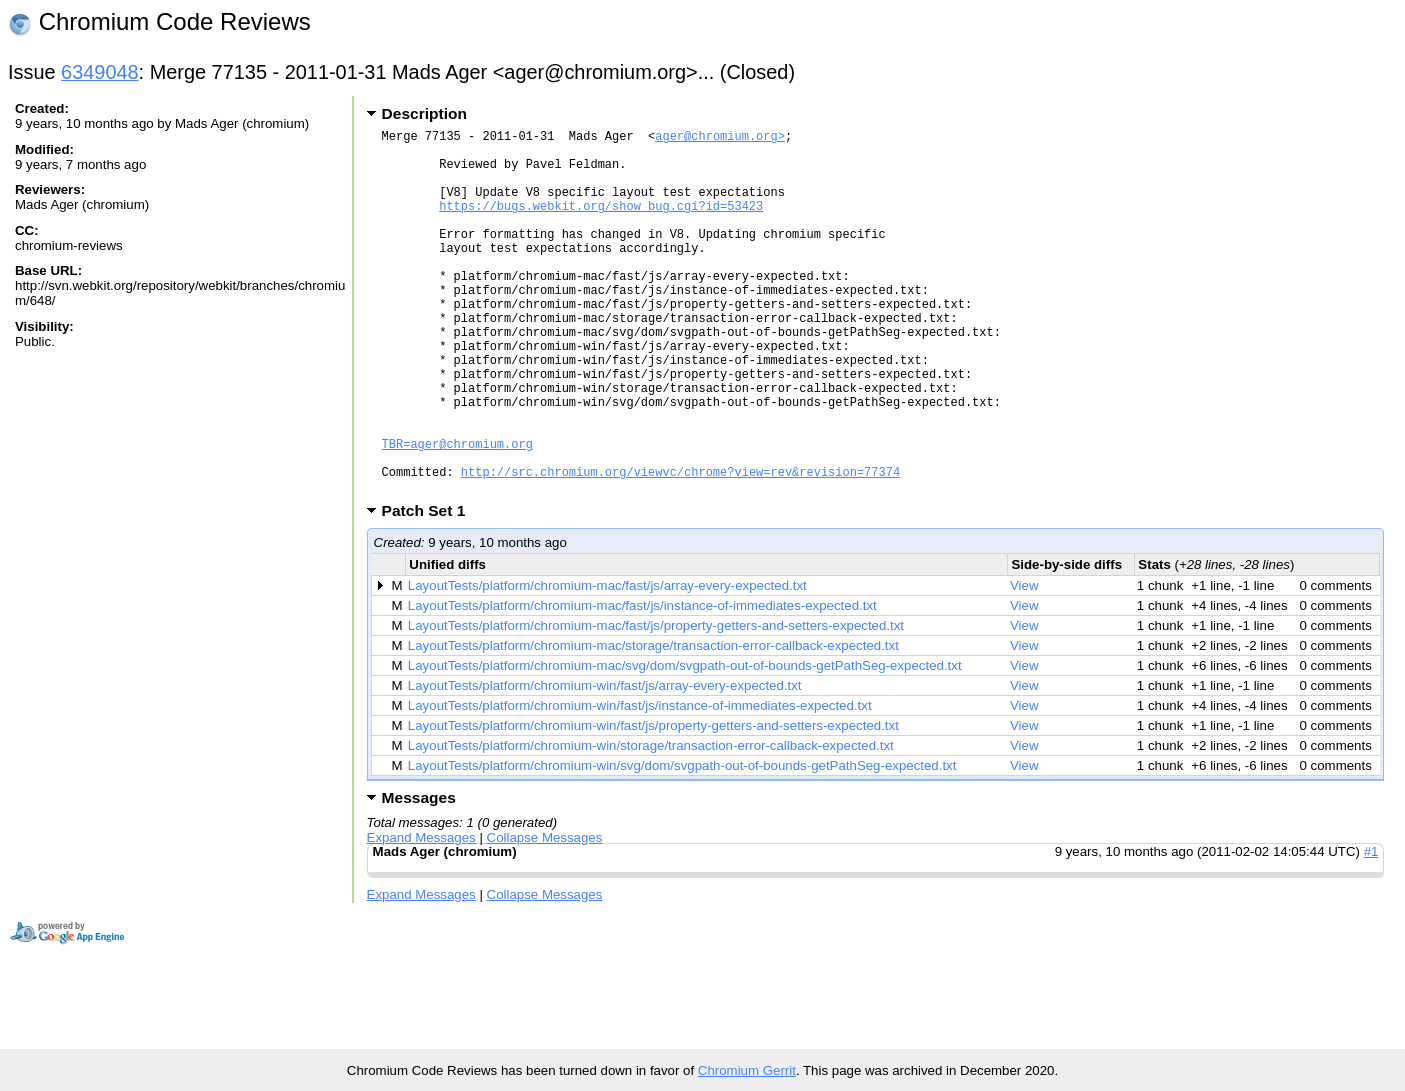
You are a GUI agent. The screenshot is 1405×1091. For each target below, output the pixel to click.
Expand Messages (421, 915)
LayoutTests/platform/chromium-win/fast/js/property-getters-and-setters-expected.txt (653, 803)
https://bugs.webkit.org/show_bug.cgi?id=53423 (601, 223)
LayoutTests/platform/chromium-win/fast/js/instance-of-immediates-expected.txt (640, 783)
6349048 (100, 72)
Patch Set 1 (430, 588)
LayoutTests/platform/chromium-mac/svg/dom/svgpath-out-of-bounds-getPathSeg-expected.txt (685, 743)
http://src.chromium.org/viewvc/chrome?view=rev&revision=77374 (680, 546)
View (1024, 663)
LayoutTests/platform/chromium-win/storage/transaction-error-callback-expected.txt (651, 823)
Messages (419, 875)
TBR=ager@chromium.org (457, 512)
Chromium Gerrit (747, 1070)
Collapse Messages (545, 915)
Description (424, 113)
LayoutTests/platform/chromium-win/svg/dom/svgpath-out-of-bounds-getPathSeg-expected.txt (682, 843)
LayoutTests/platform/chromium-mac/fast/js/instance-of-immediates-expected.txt (642, 683)
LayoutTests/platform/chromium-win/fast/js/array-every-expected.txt (605, 763)
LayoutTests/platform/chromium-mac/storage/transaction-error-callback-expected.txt (653, 723)
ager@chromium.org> (720, 138)
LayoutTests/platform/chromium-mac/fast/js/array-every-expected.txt (607, 663)
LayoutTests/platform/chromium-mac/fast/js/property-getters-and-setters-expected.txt (656, 703)
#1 (1371, 929)
